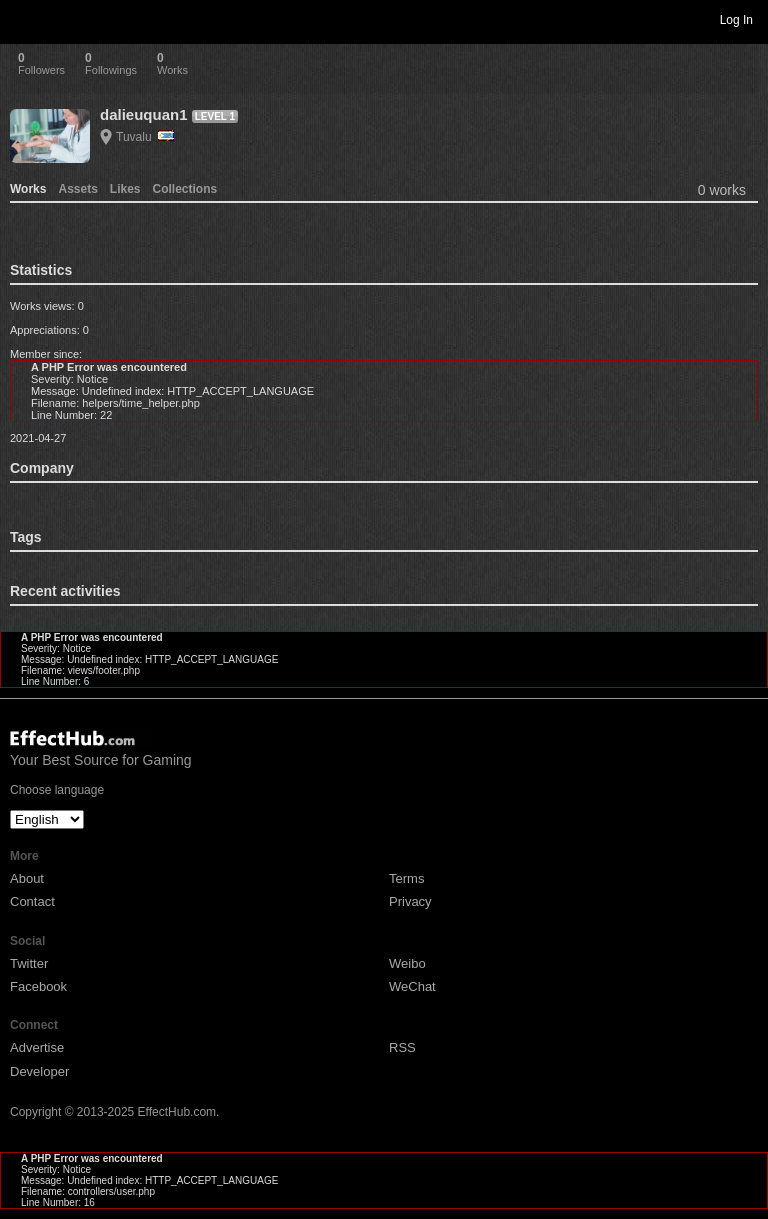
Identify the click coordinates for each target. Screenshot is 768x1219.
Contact (32, 901)
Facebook (38, 986)
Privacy (410, 901)
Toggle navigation (24, 19)
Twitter (29, 963)
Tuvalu (145, 137)
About (27, 878)
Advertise (37, 1047)
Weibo (407, 963)
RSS (402, 1047)
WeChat (412, 986)
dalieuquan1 (144, 114)
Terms (406, 878)
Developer (39, 1071)
